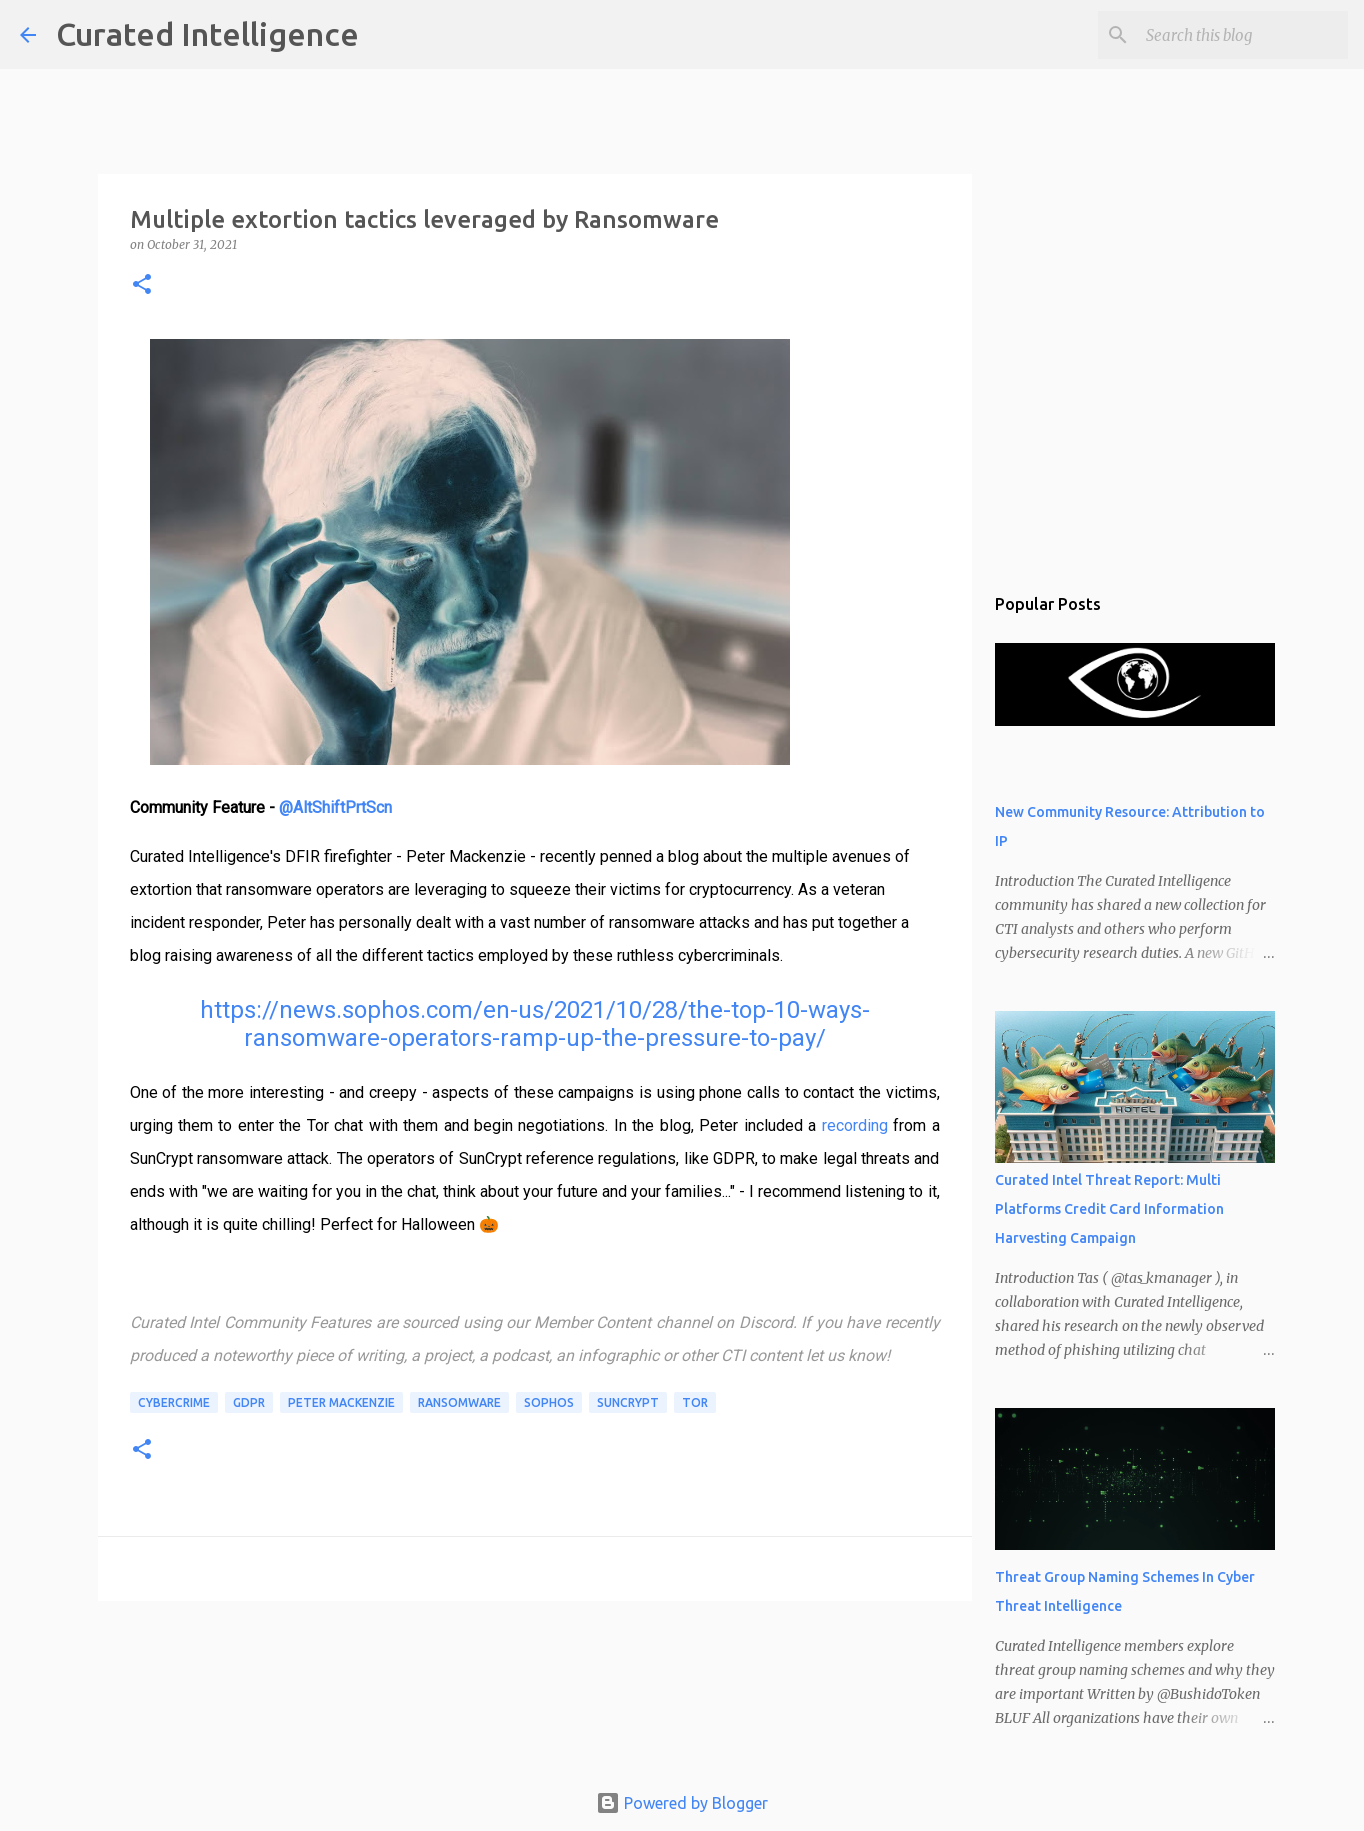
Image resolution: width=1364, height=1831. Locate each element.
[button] (142, 285)
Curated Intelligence (207, 34)
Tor (695, 1402)
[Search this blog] (1243, 35)
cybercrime (174, 1402)
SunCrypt (628, 1402)
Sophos (549, 1402)
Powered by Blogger (682, 1803)
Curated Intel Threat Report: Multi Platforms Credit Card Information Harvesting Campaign (1109, 1209)
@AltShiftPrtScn (335, 807)
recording (855, 1125)
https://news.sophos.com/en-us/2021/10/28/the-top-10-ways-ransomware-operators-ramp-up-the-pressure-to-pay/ (535, 1024)
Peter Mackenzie (341, 1402)
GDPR (249, 1402)
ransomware (459, 1402)
